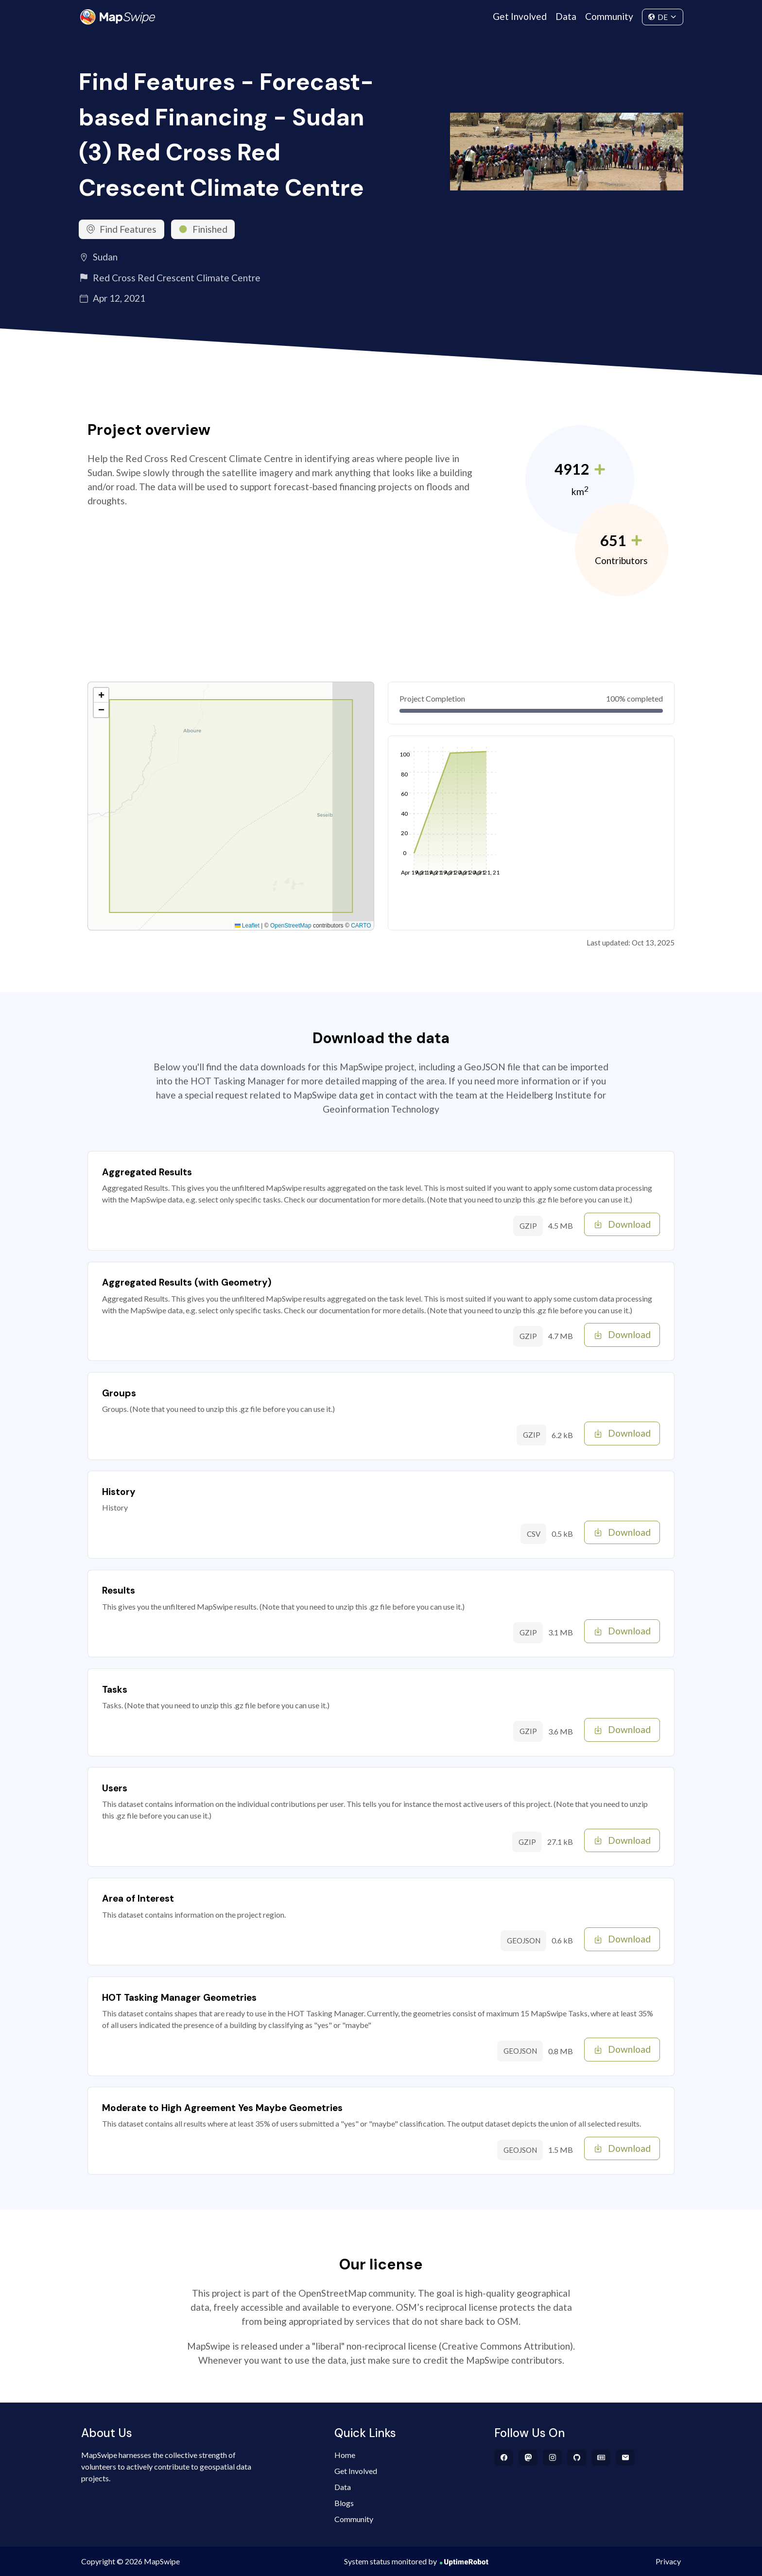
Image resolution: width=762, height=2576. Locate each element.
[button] (101, 695)
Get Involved (520, 16)
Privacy (668, 2561)
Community (609, 16)
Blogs (344, 2502)
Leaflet (247, 925)
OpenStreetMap (291, 925)
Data (565, 16)
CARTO (361, 925)
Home (344, 2454)
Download (622, 1224)
